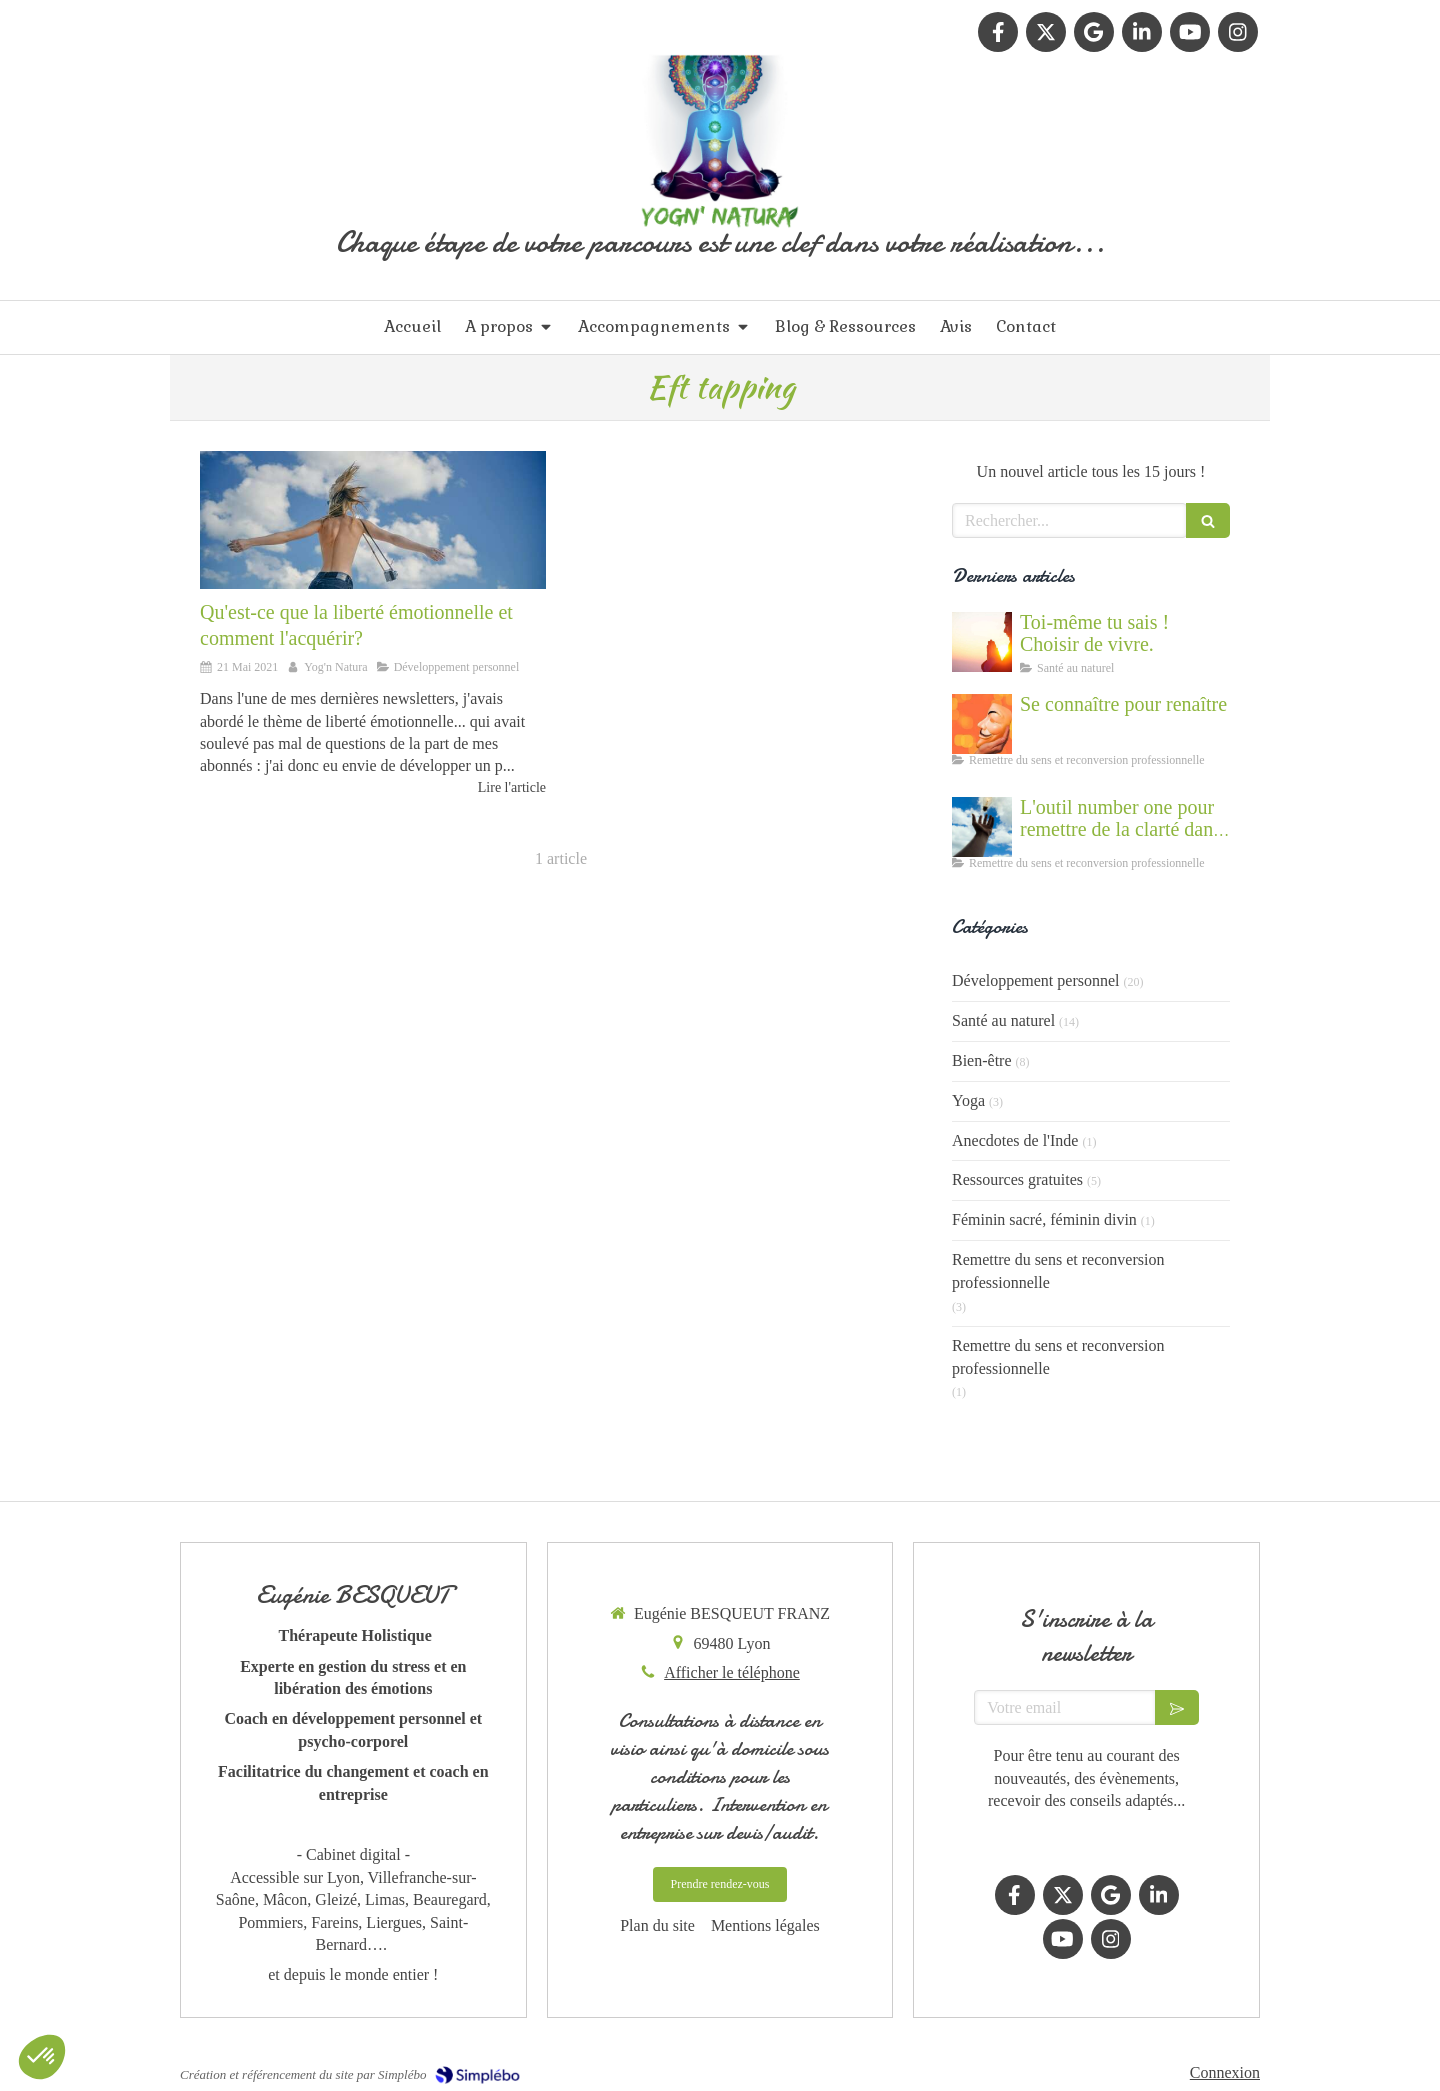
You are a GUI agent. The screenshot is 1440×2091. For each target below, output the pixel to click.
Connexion (1225, 2072)
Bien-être (982, 1060)
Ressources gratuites (1017, 1179)
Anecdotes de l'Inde (1015, 1140)
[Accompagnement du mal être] (982, 827)
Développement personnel (1036, 980)
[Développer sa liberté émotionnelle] (373, 520)
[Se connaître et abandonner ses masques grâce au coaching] (982, 724)
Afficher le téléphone (732, 1672)
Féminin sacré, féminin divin (1044, 1219)
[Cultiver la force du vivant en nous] (982, 642)
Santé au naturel (1003, 1020)
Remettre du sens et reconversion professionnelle (1058, 1271)
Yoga (968, 1100)
